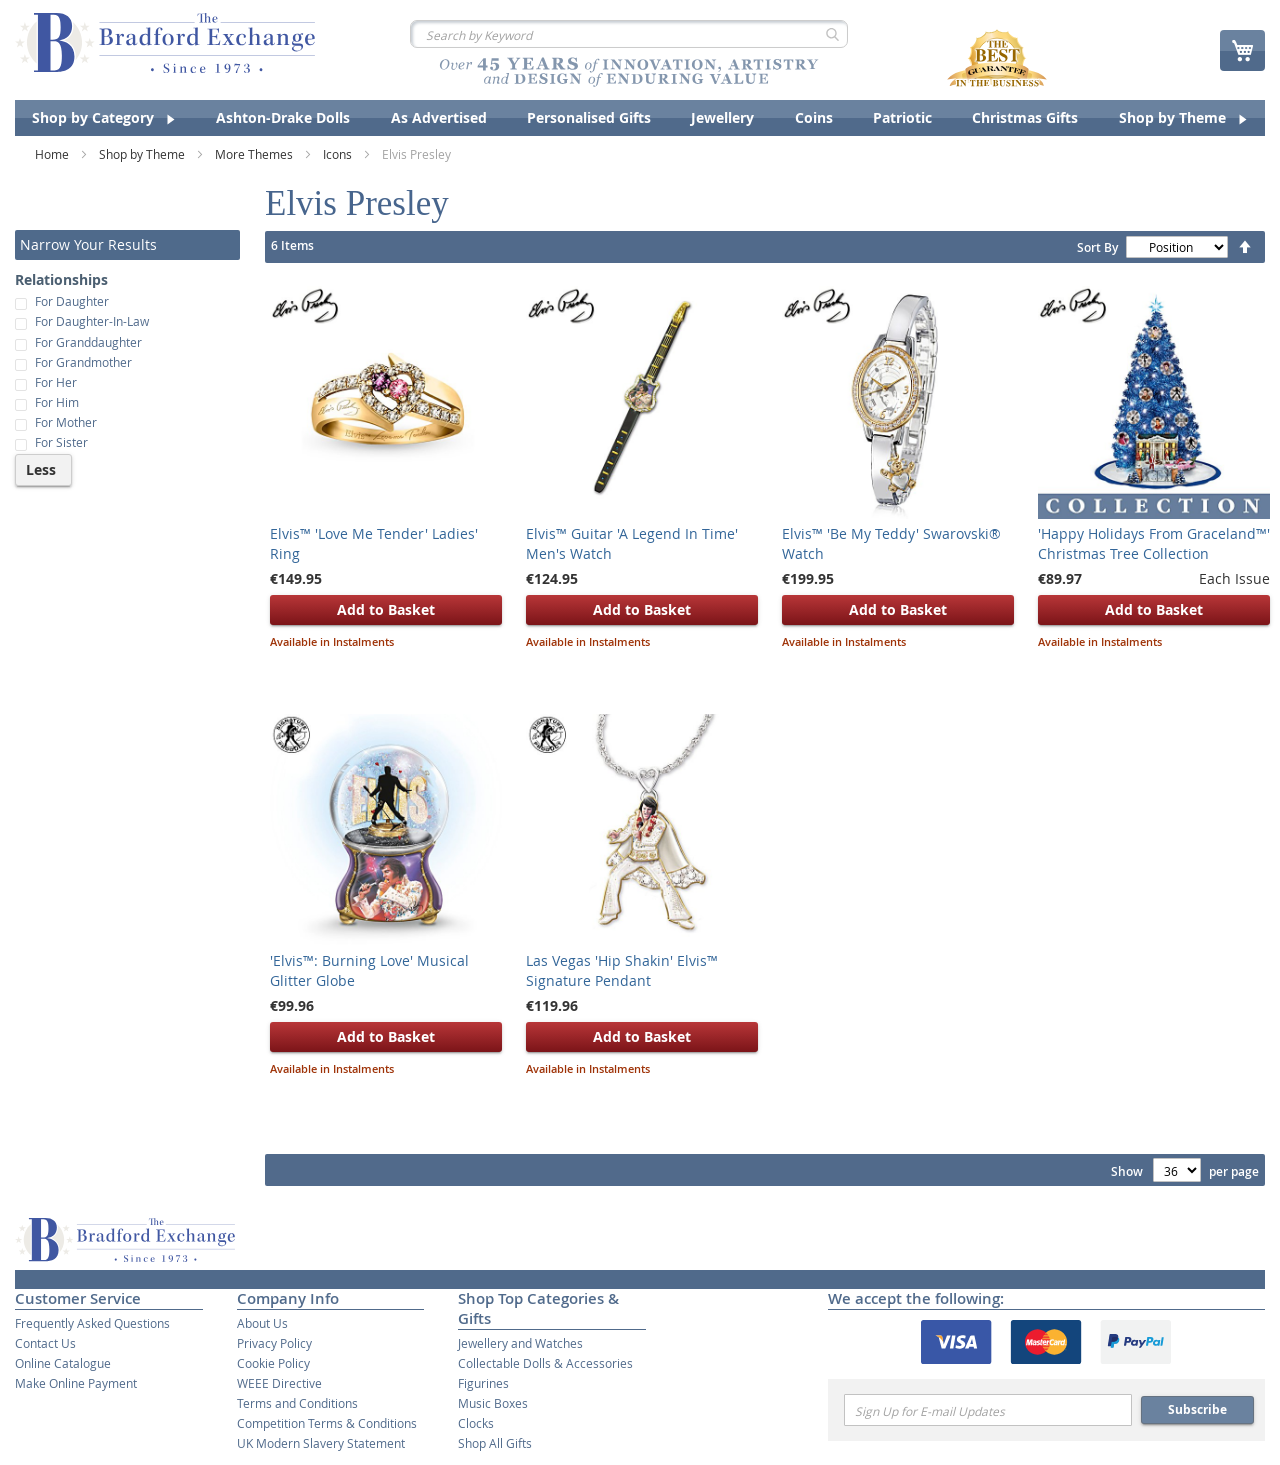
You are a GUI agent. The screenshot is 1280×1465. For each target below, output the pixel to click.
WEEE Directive (279, 1383)
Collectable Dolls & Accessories (545, 1363)
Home (53, 154)
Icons (339, 154)
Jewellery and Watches (520, 1343)
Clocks (476, 1423)
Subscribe (1197, 1409)
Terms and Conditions (297, 1403)
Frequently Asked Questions (92, 1323)
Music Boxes (493, 1403)
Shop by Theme (143, 154)
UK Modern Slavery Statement (321, 1443)
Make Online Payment (76, 1383)
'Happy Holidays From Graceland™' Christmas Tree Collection (1154, 543)
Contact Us (45, 1343)
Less (41, 469)
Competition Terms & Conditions (327, 1423)
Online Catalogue (63, 1363)
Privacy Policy (274, 1343)
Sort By (1097, 247)
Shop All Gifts (495, 1443)
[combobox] (629, 34)
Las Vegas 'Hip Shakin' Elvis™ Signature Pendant (622, 970)
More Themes (255, 154)
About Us (262, 1323)
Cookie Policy (273, 1363)
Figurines (483, 1383)
